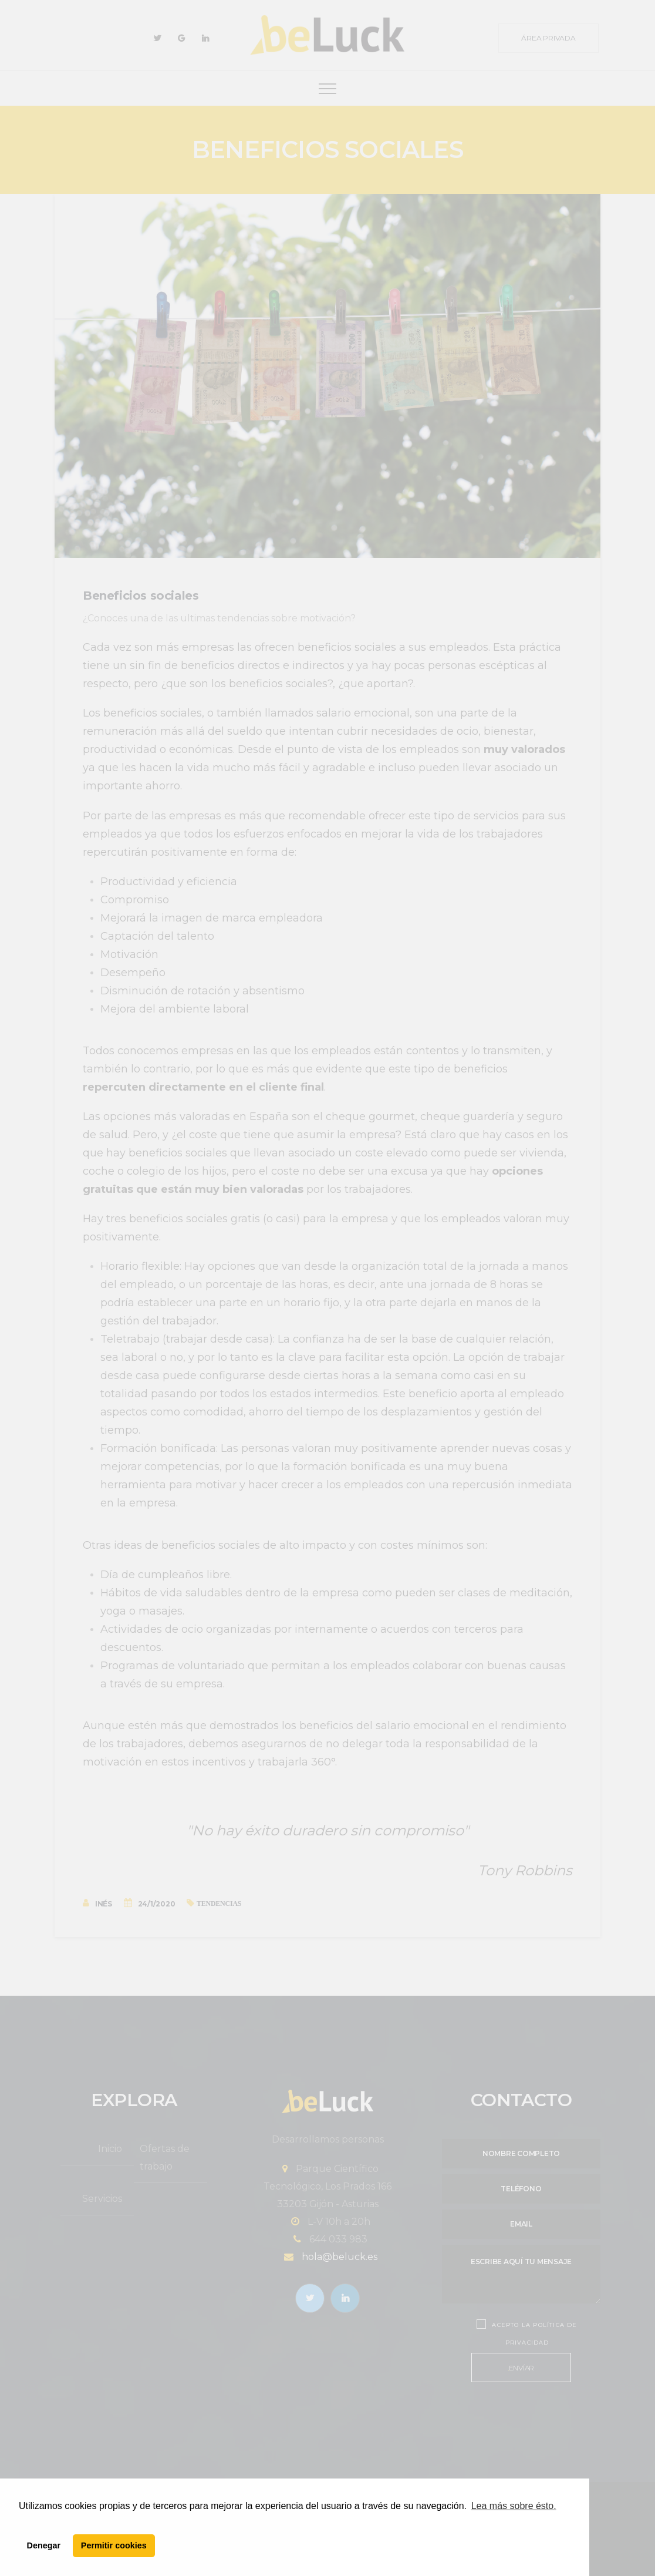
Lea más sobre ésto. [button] (513, 2506)
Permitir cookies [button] (114, 2545)
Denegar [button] (44, 2545)
